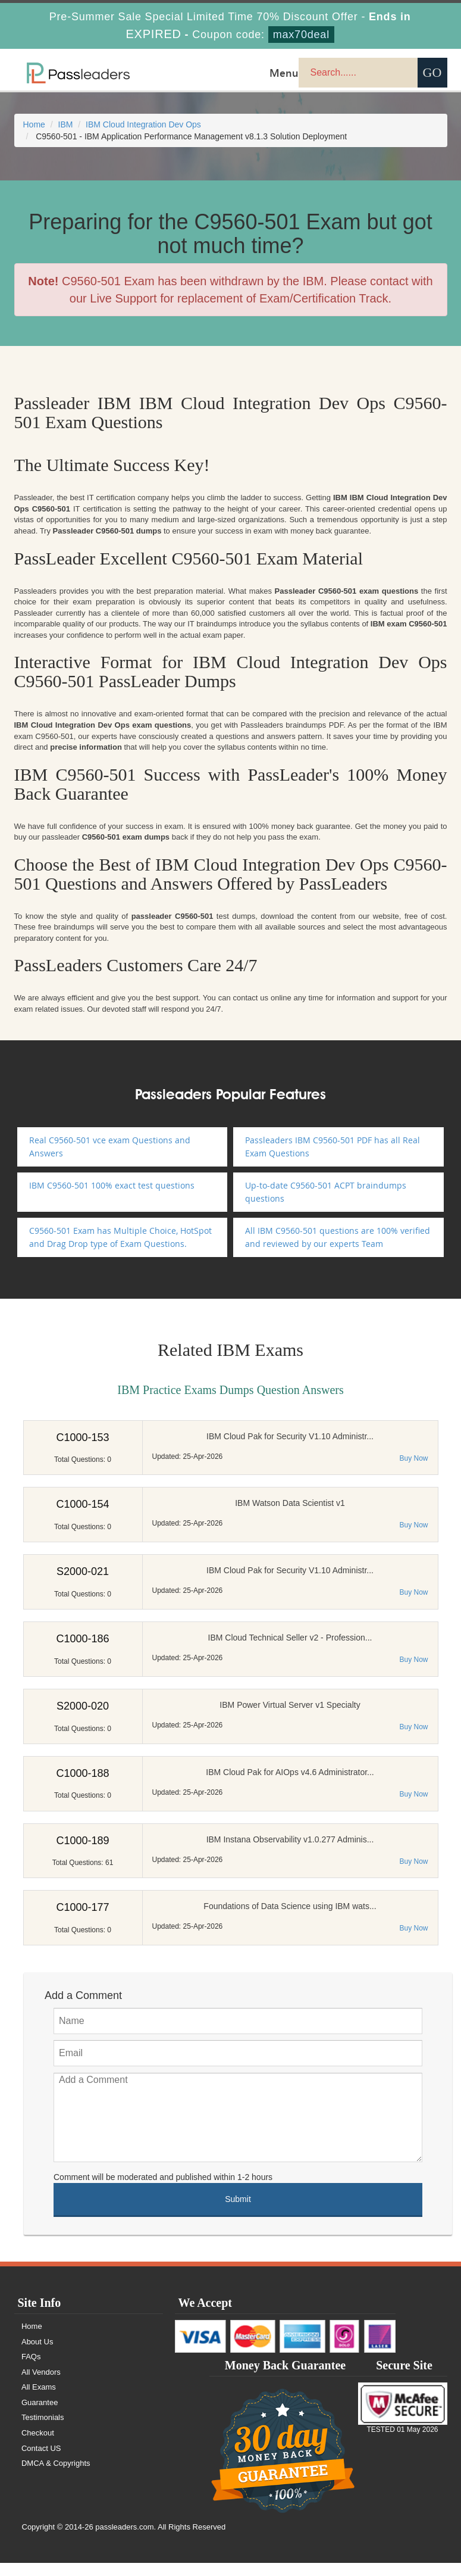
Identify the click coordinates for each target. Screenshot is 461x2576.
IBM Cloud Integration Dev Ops (143, 124)
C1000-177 (82, 1907)
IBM (65, 124)
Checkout (38, 2432)
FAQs (32, 2356)
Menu (284, 73)
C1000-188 (82, 1773)
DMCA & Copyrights (56, 2463)
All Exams (39, 2386)
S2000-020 (83, 1706)
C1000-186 (82, 1639)
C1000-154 (82, 1504)
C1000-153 (82, 1437)
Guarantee (40, 2402)
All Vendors (41, 2372)
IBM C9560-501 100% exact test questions (112, 1185)
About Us (38, 2341)
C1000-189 (82, 1841)
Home (34, 124)
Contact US (41, 2448)
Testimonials (43, 2417)
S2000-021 (83, 1571)
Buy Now (413, 1458)
